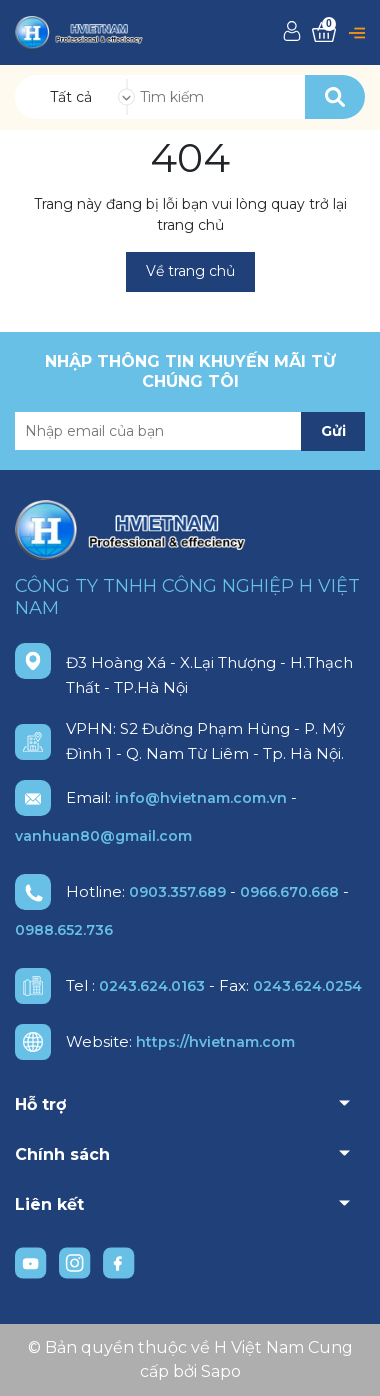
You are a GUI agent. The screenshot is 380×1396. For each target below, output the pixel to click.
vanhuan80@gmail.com (103, 836)
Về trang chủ (190, 271)
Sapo (221, 1371)
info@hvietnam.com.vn (201, 798)
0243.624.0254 (307, 986)
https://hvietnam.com (215, 1042)
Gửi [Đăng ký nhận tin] (333, 431)
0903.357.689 (177, 892)
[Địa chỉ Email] (190, 431)
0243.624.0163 (152, 986)
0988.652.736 (64, 930)
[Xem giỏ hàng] (324, 32)
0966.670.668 (289, 892)
